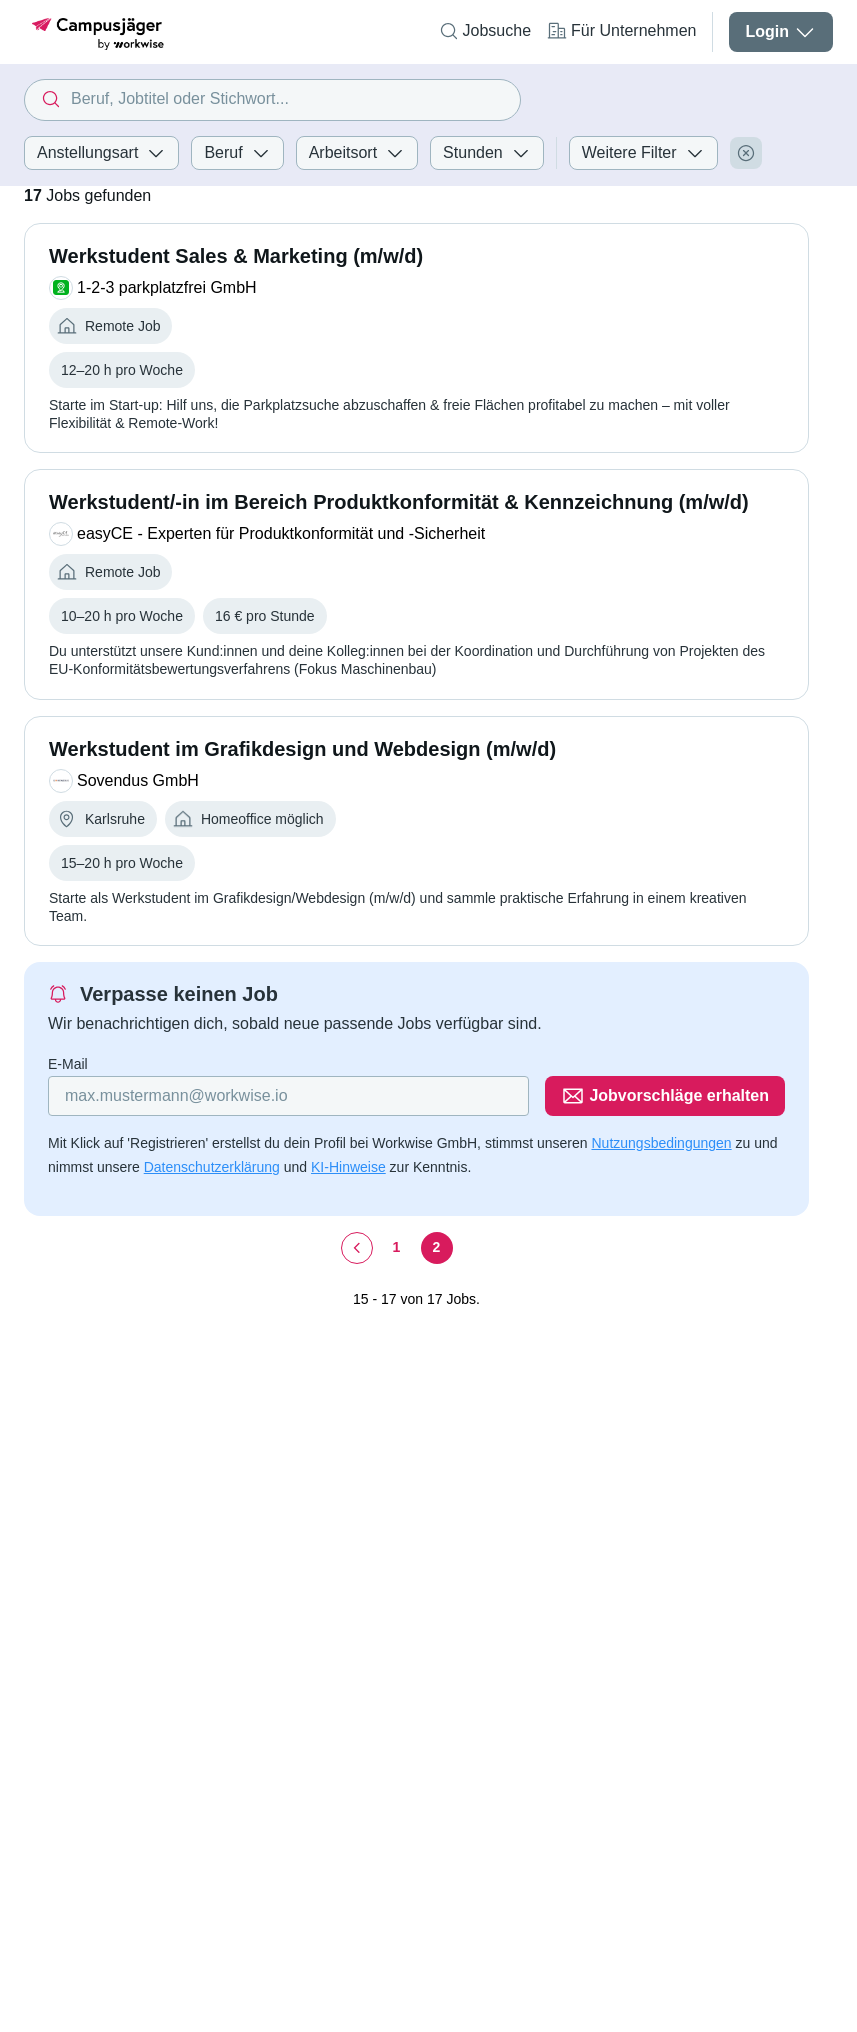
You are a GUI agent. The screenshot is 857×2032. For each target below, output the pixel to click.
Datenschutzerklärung (212, 1167)
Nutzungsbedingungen (661, 1143)
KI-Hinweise (348, 1167)
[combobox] (272, 100)
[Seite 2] (437, 1248)
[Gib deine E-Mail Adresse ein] (288, 1096)
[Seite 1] (397, 1248)
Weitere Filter (643, 153)
